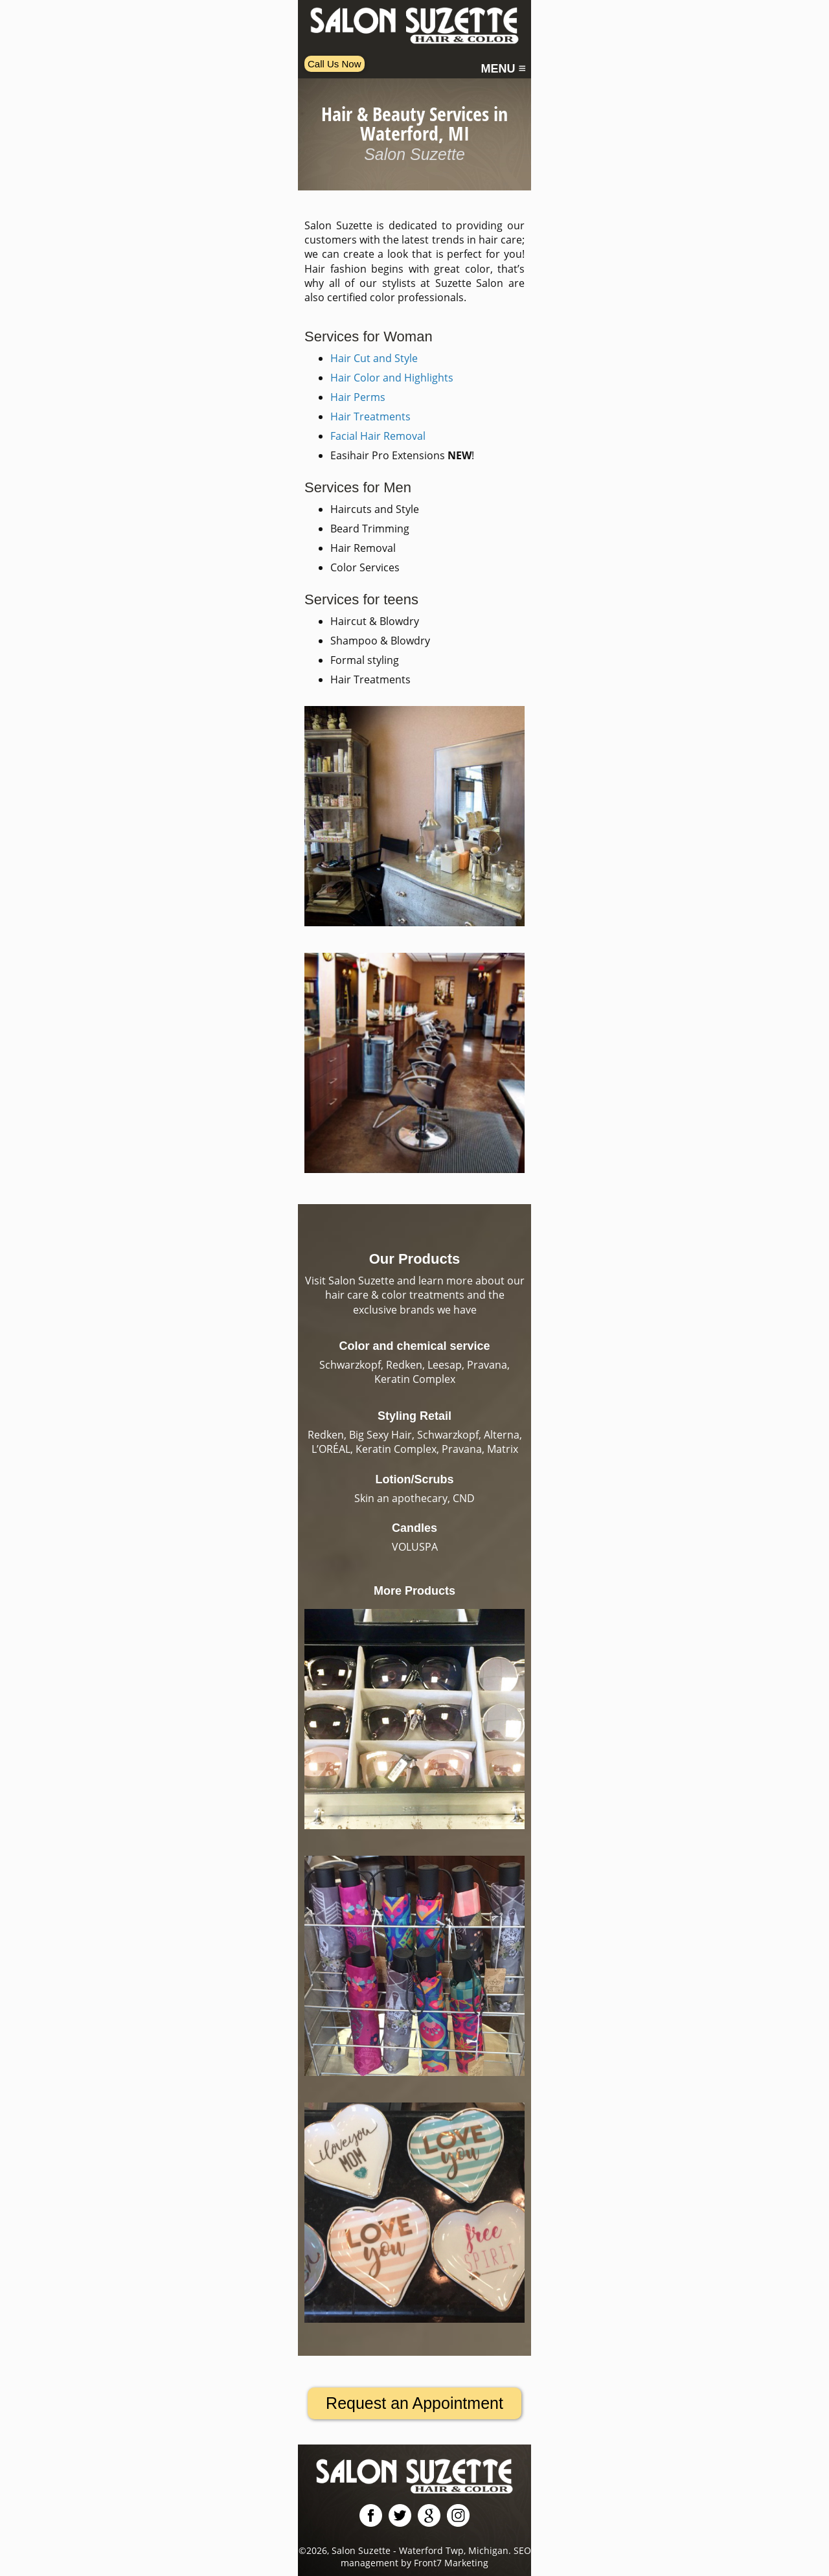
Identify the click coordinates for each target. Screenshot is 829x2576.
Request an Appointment (414, 2403)
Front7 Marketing (451, 2563)
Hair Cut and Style (374, 358)
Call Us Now (334, 63)
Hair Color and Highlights (391, 377)
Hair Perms (357, 397)
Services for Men (357, 487)
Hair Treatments (370, 416)
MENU (503, 68)
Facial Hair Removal (378, 436)
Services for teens (361, 599)
